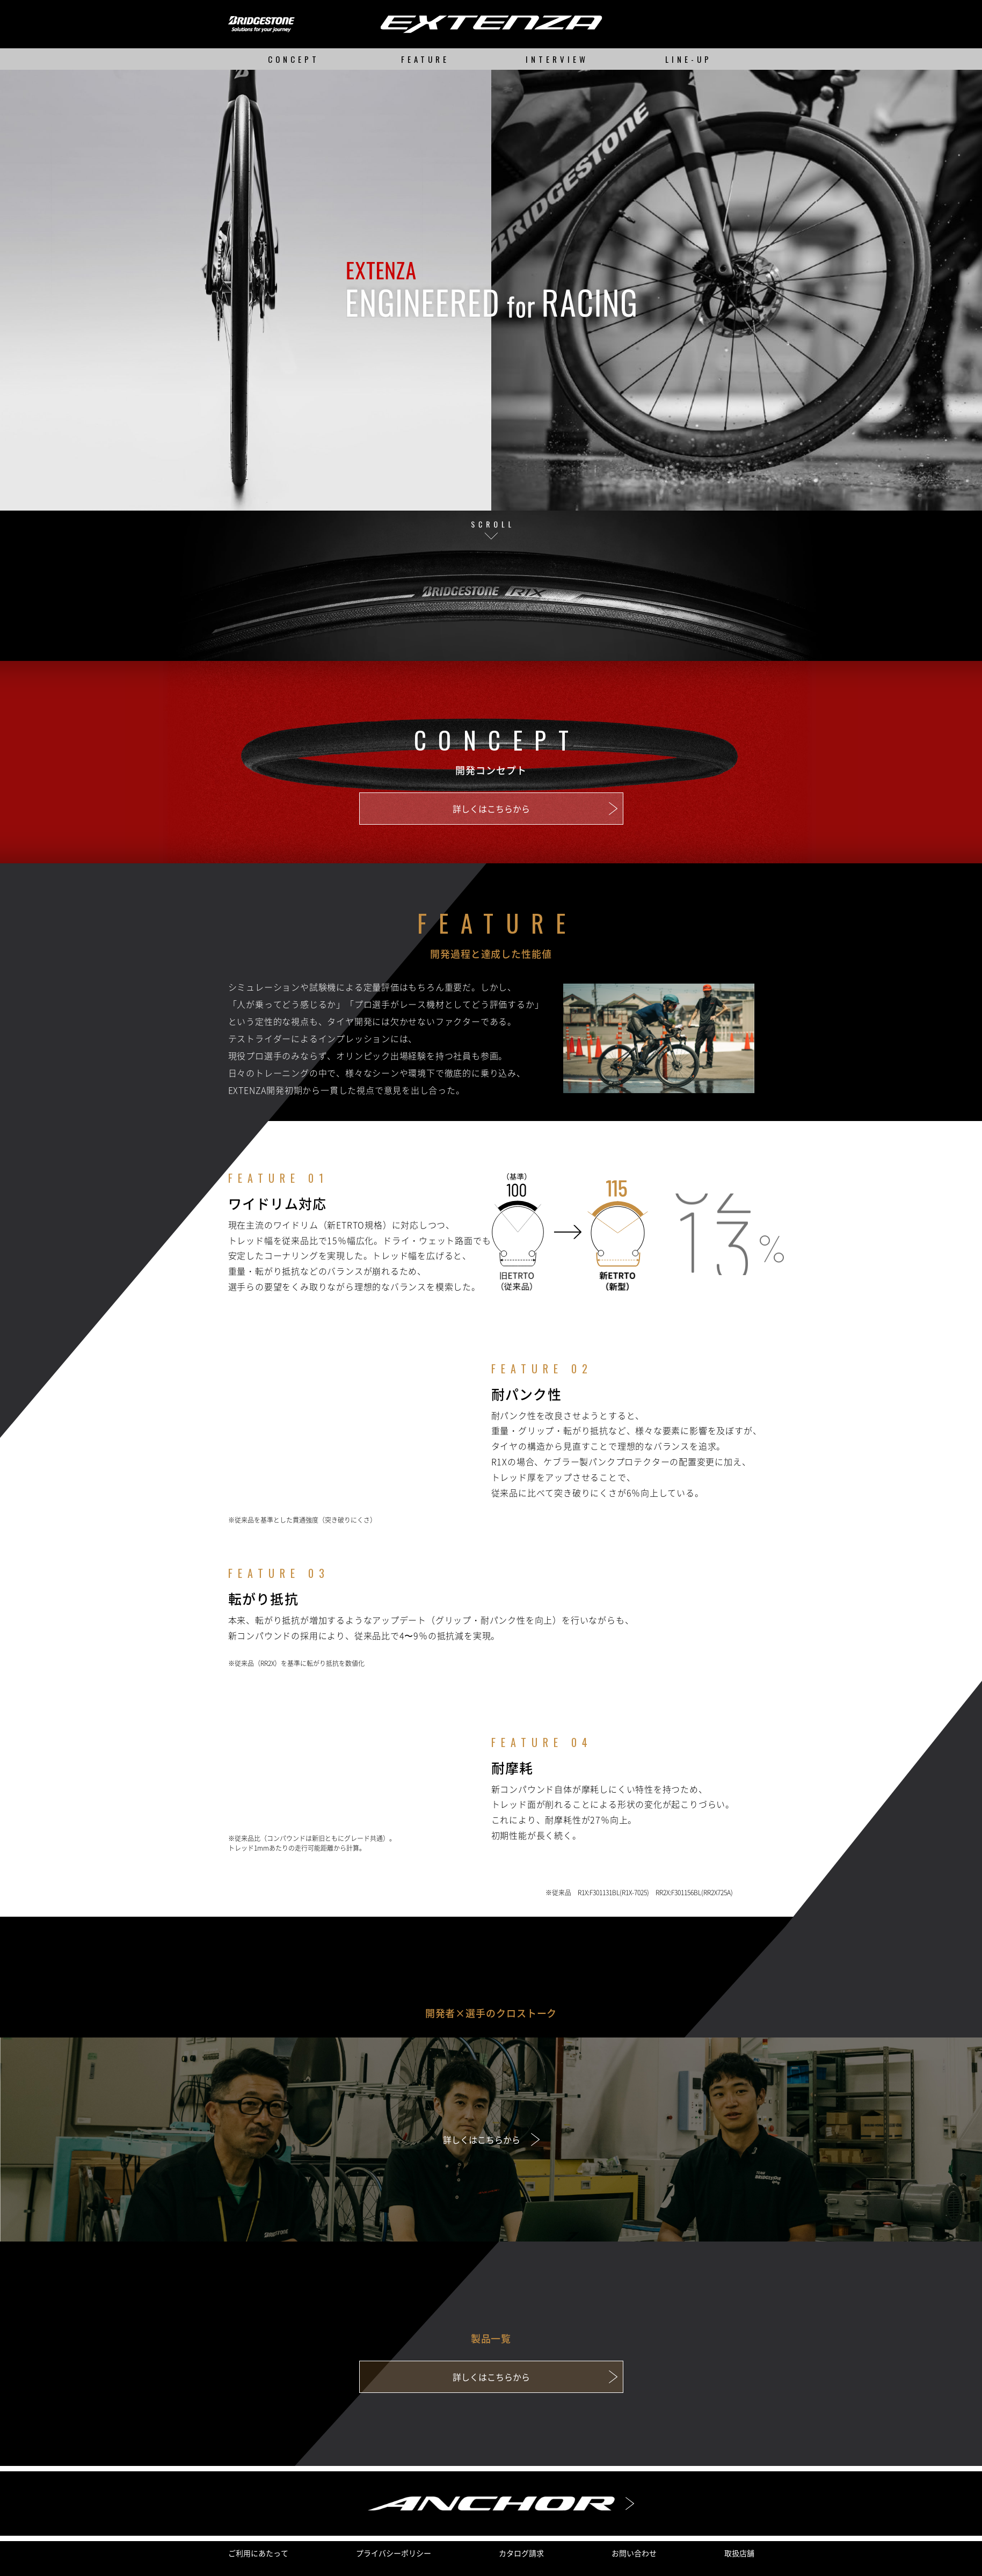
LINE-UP (688, 59)
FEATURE (425, 59)
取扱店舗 (739, 2553)
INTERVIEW (557, 59)
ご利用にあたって (258, 2553)
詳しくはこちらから (491, 808)
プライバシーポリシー (393, 2553)
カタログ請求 (521, 2553)
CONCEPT (293, 59)
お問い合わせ (634, 2553)
